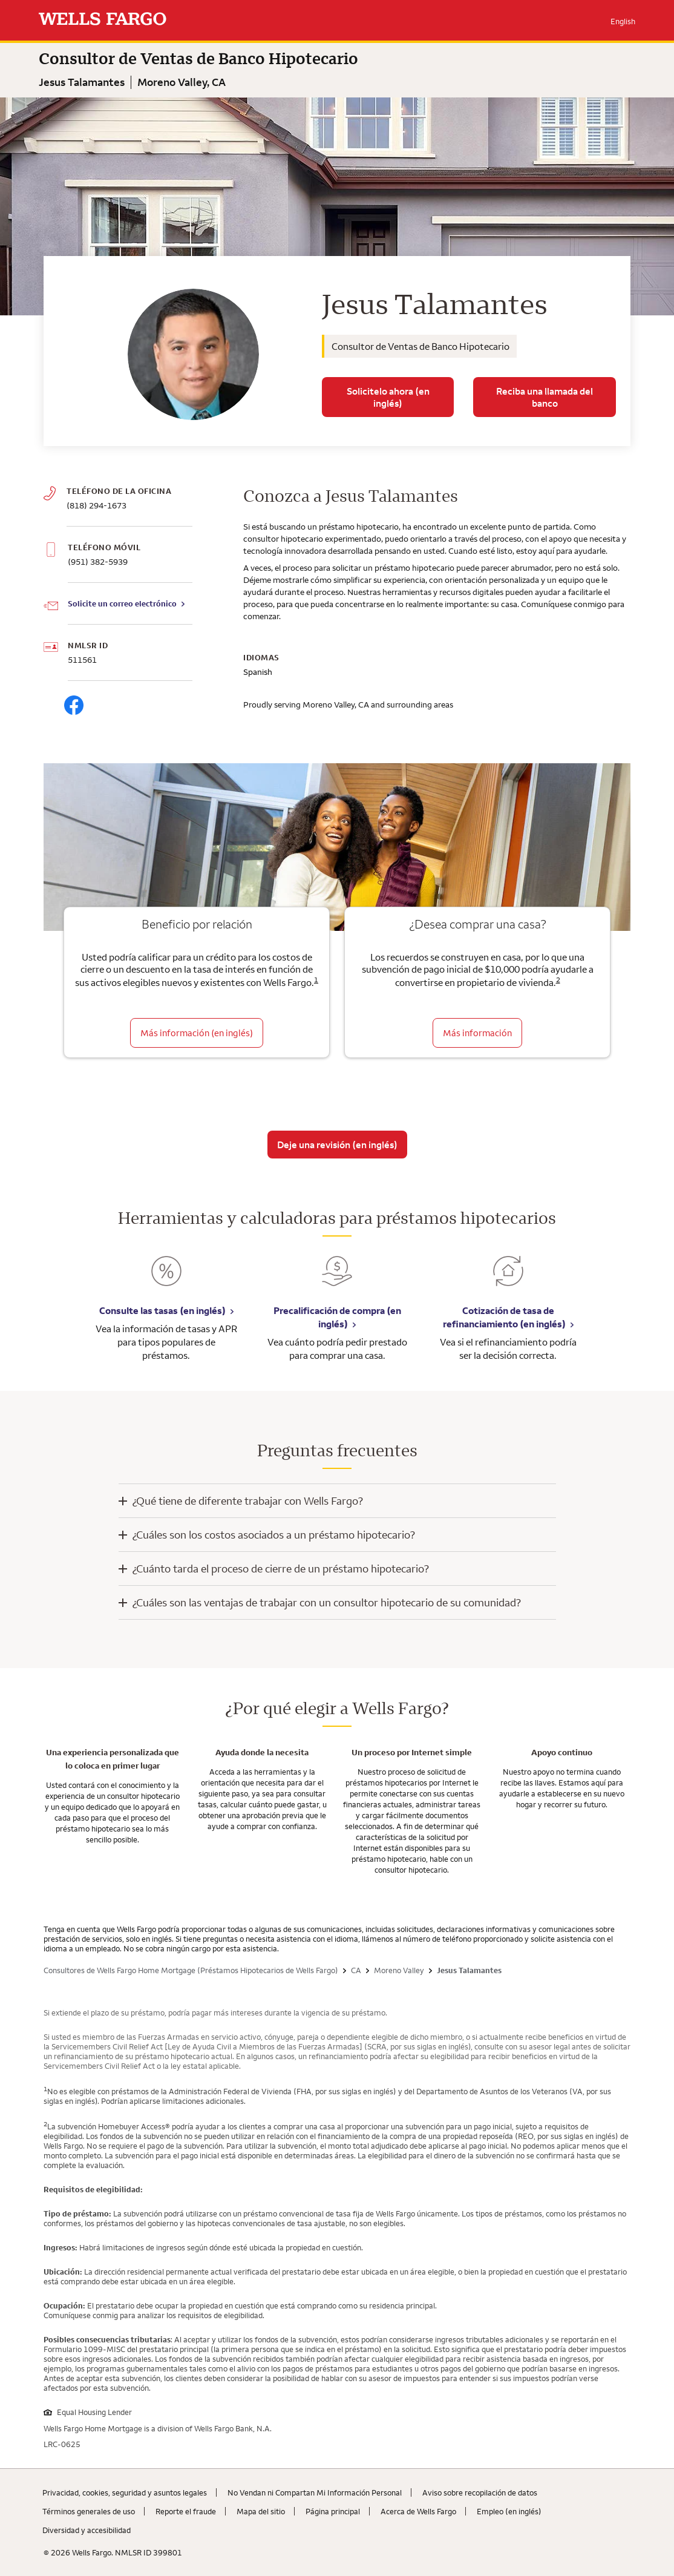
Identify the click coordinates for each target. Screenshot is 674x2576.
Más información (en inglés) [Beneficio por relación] (196, 1033)
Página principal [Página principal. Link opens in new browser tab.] (333, 2511)
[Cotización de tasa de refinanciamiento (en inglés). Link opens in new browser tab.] (508, 1280)
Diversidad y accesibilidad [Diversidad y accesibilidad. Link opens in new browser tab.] (86, 2530)
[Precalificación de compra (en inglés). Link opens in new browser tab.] (337, 1280)
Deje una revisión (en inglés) (337, 1144)
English (622, 21)
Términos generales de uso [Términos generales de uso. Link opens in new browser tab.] (88, 2511)
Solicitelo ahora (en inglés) (388, 397)
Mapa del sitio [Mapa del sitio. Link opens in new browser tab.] (261, 2511)
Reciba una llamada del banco (544, 397)
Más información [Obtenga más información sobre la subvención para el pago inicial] (477, 1033)
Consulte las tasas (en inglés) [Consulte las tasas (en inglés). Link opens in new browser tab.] (162, 1310)
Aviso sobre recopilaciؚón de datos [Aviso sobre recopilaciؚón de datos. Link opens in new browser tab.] (479, 2492)
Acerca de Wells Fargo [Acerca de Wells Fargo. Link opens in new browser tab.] (418, 2511)
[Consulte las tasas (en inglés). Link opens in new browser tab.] (166, 1280)
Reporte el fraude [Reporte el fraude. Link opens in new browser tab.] (185, 2511)
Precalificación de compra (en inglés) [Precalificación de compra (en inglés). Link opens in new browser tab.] (337, 1317)
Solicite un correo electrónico (122, 603)
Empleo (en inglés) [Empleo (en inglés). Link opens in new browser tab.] (509, 2511)
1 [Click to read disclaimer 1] (316, 979)
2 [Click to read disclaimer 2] (558, 979)
